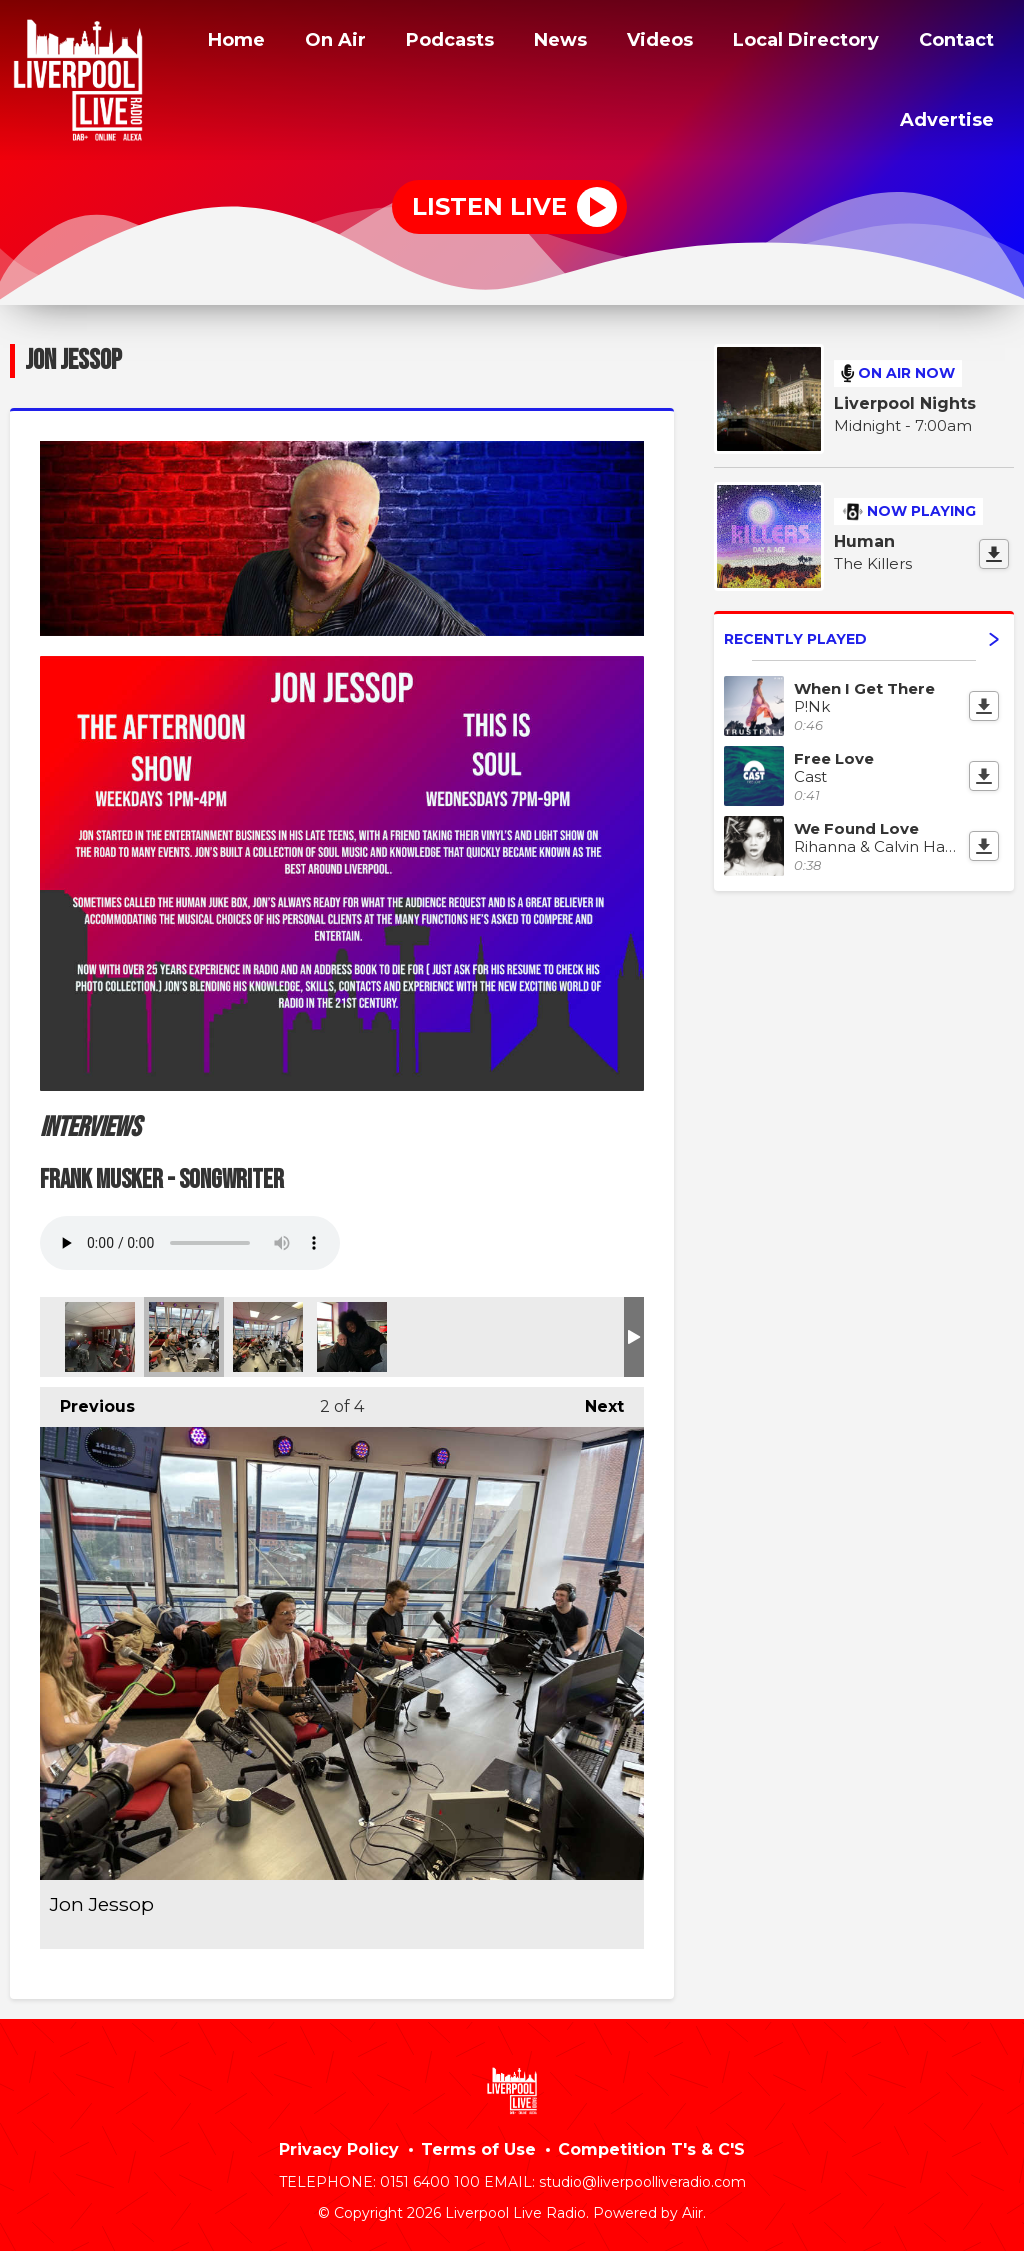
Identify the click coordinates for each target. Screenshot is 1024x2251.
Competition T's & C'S (651, 2146)
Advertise (945, 117)
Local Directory (792, 43)
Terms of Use (478, 2146)
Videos (637, 43)
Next (594, 1398)
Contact (954, 43)
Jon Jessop (100, 1334)
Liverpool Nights (905, 400)
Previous (87, 1398)
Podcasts (420, 43)
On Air (301, 43)
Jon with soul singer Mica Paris (352, 1334)
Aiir (692, 2210)
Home (198, 43)
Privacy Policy (339, 2146)
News (535, 43)
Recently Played (861, 636)
